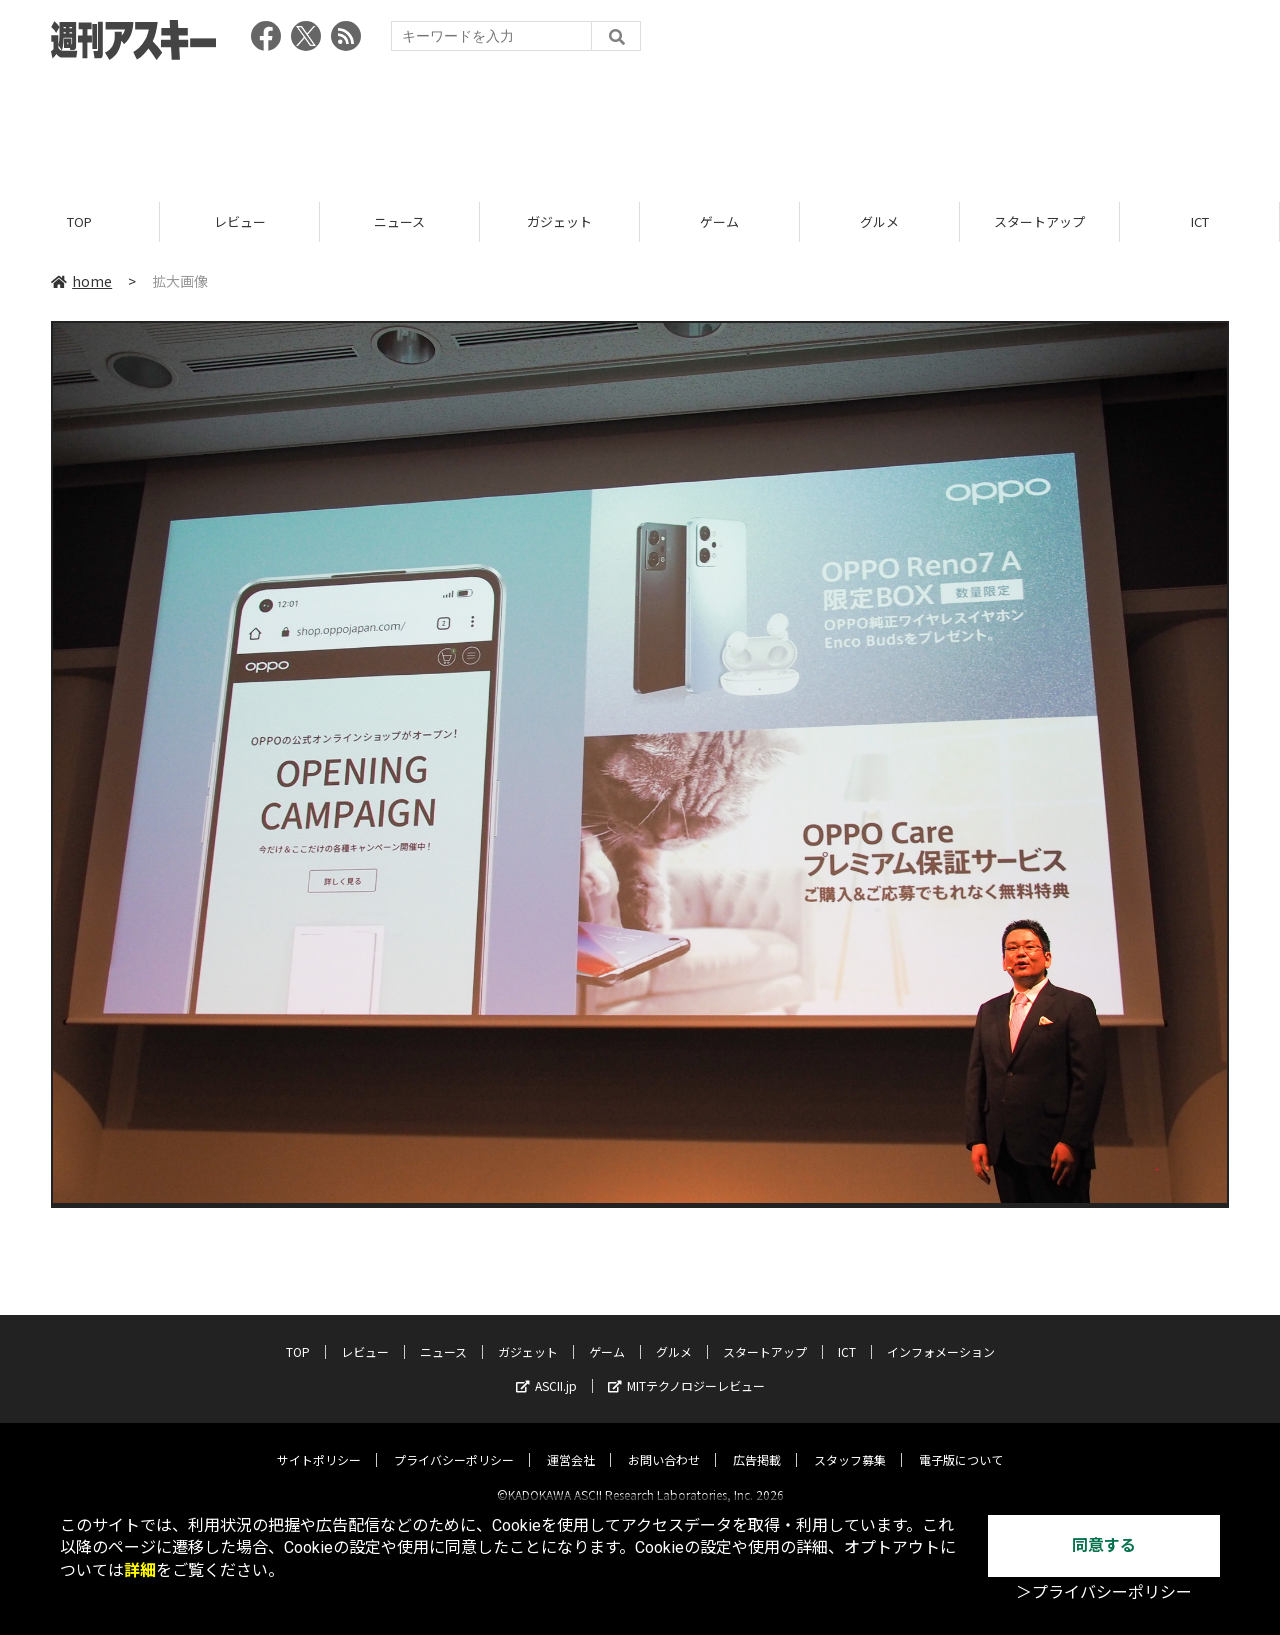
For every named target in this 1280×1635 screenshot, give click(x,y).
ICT (1200, 222)
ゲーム (719, 222)
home (81, 282)
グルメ (879, 222)
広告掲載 (757, 1442)
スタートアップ (1039, 222)
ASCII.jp (546, 1368)
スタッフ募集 (850, 1442)
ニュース (399, 222)
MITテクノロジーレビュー (686, 1368)
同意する (1104, 1545)
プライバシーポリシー (454, 1442)
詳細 (140, 1570)
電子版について (961, 1442)
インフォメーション (941, 1334)
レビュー (240, 222)
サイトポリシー (319, 1442)
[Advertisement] (640, 125)
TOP (79, 222)
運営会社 (571, 1442)
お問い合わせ (664, 1442)
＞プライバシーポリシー (1104, 1592)
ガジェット (559, 222)
